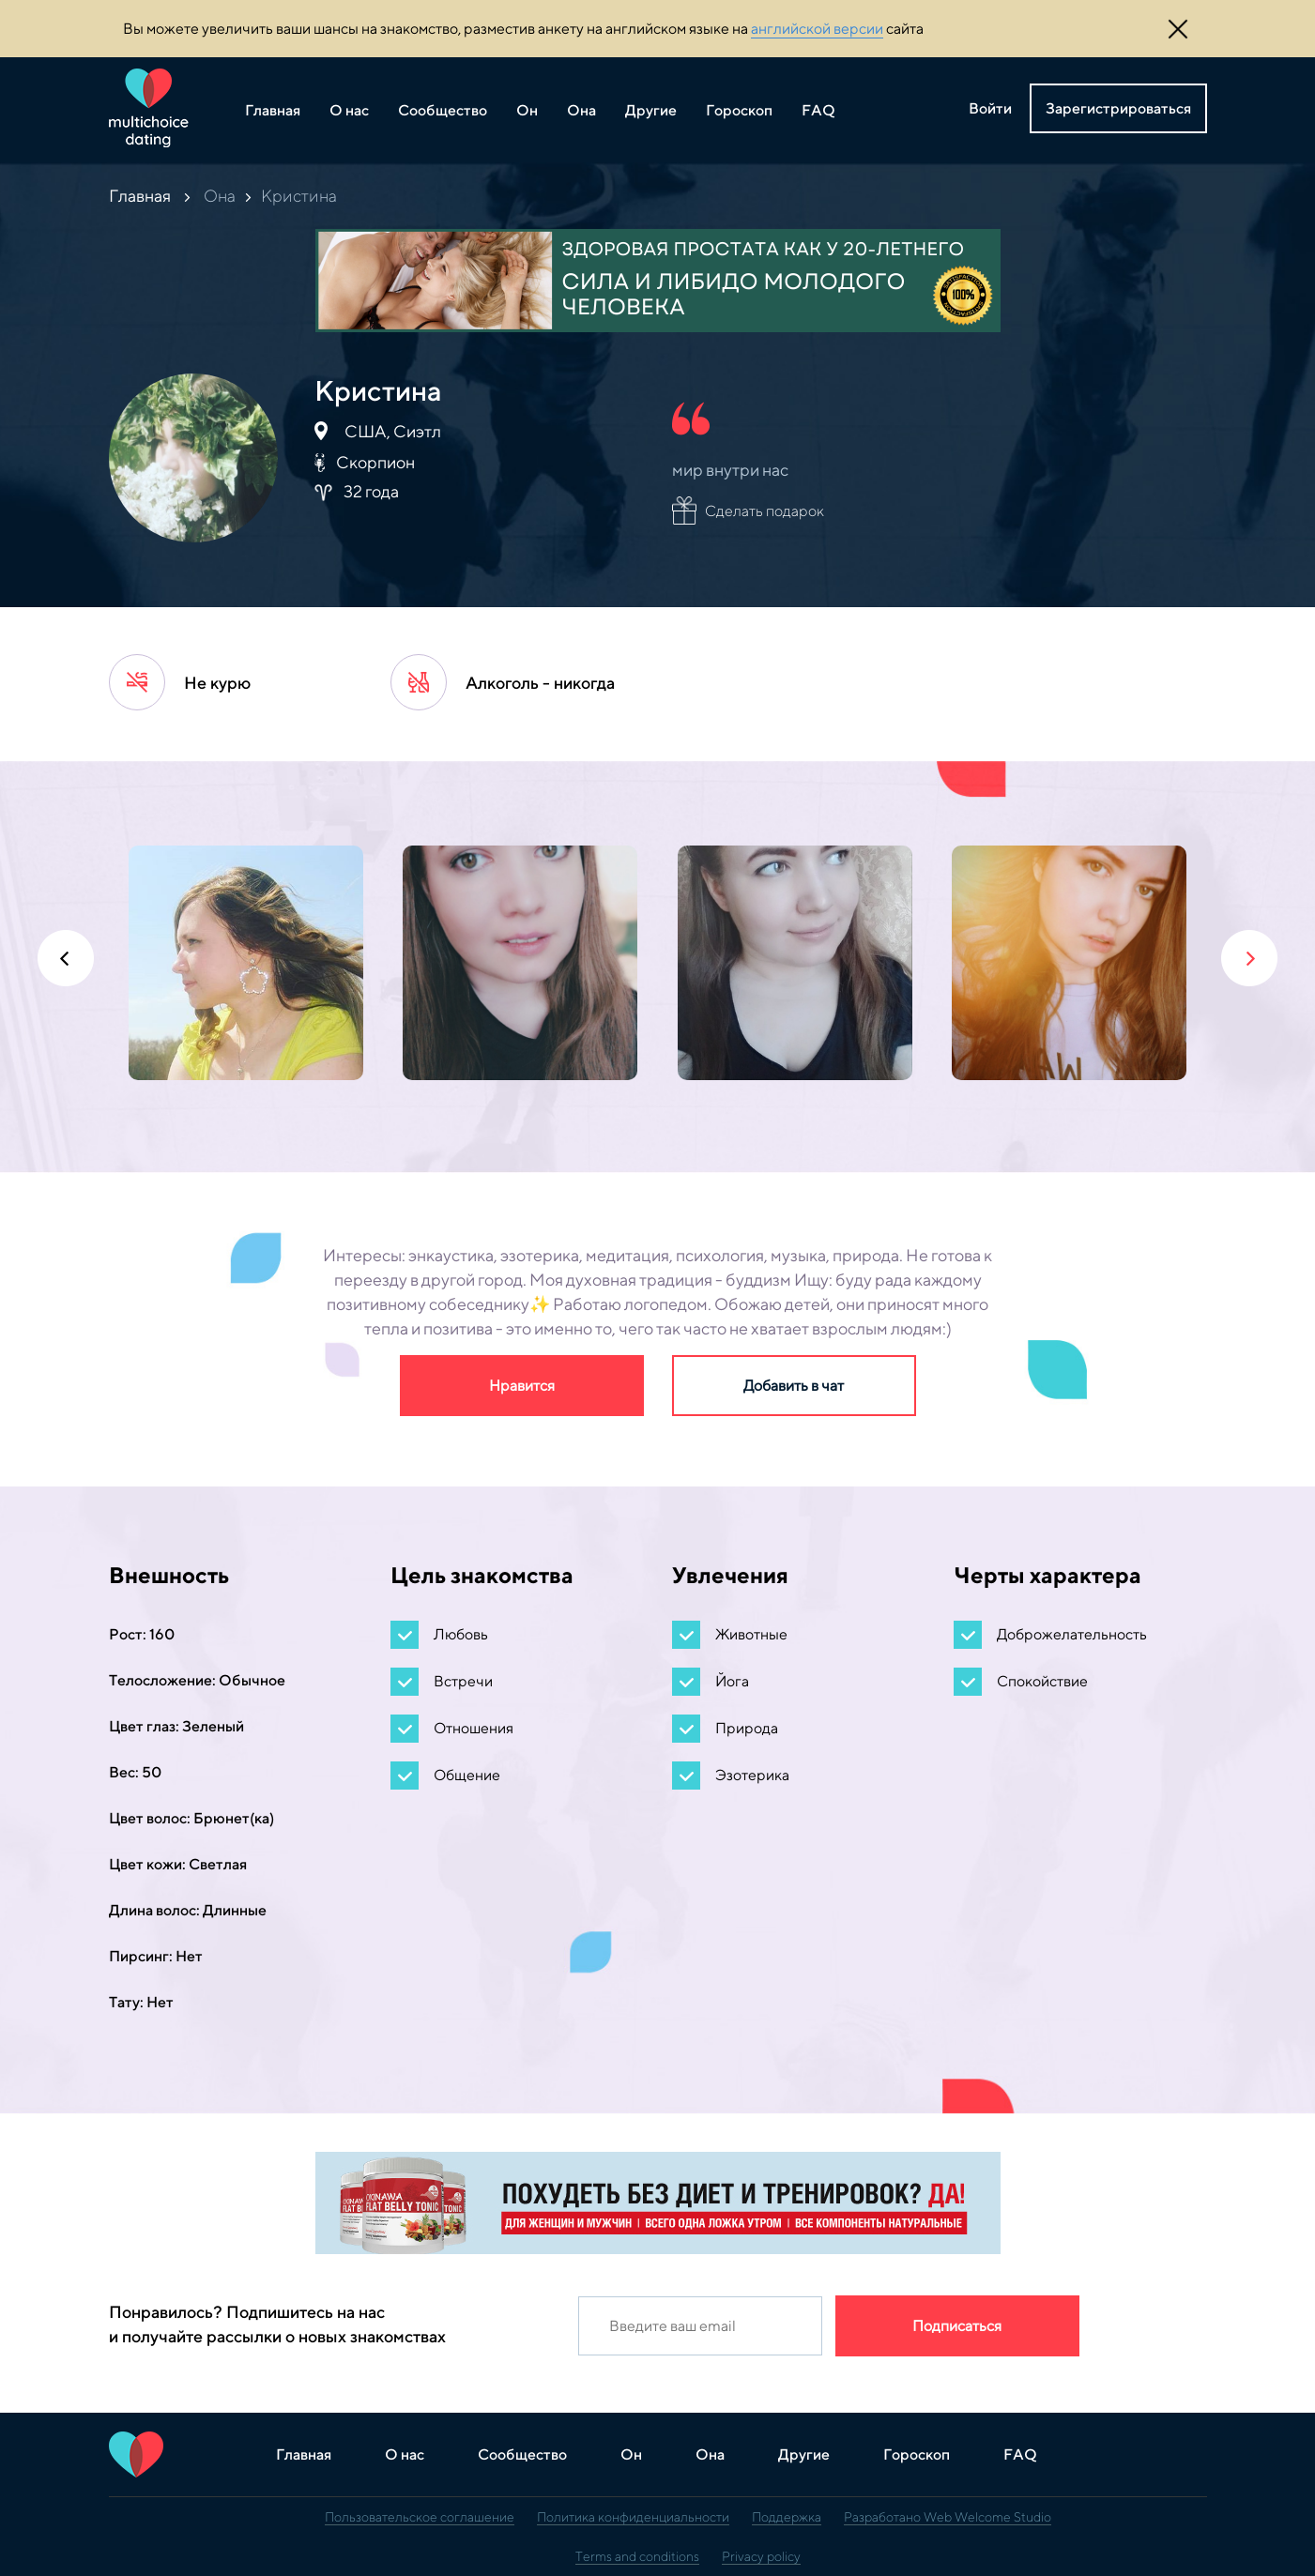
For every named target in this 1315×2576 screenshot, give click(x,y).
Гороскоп (739, 110)
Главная (272, 110)
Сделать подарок (764, 511)
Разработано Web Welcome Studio (947, 2516)
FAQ (818, 110)
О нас (349, 110)
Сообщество (442, 110)
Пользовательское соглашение (419, 2516)
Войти (990, 108)
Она (581, 110)
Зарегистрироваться (1118, 108)
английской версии (817, 29)
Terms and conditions (637, 2556)
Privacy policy (761, 2556)
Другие (651, 110)
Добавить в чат (793, 1386)
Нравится (522, 1386)
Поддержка (786, 2516)
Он (527, 110)
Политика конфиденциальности (633, 2516)
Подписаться (957, 2326)
